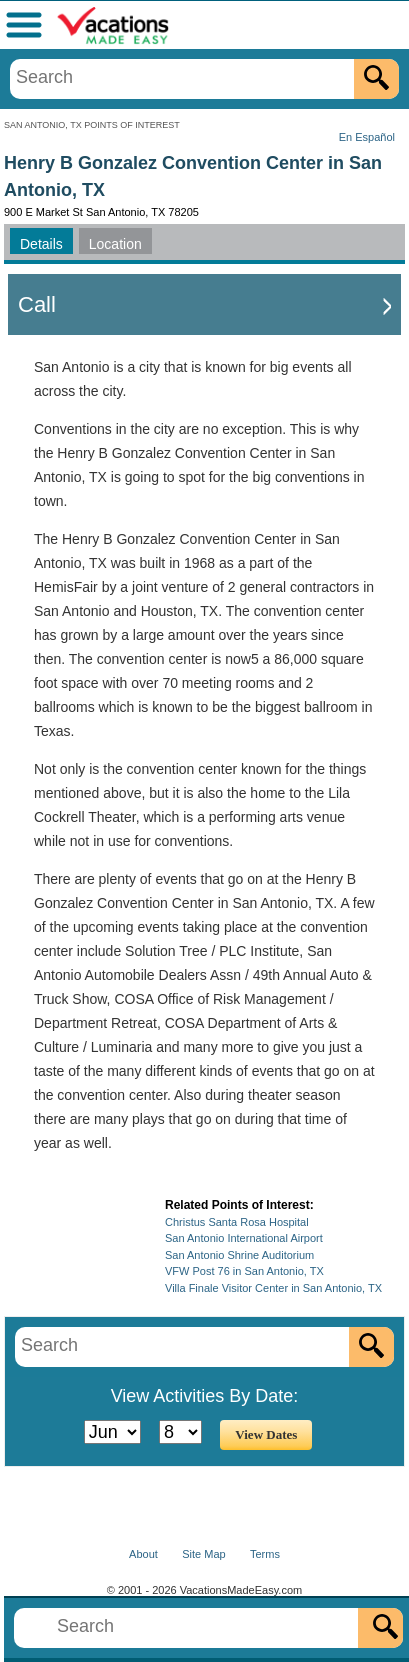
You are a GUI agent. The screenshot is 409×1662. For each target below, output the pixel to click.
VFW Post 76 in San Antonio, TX (244, 1271)
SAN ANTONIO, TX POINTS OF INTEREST (92, 125)
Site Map (203, 1554)
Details (41, 244)
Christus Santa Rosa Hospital (237, 1222)
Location (115, 244)
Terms (265, 1554)
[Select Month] (112, 1432)
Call (37, 304)
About (143, 1554)
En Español (367, 137)
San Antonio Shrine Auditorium (239, 1255)
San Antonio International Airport (244, 1238)
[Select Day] (180, 1432)
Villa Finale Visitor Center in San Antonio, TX (273, 1288)
